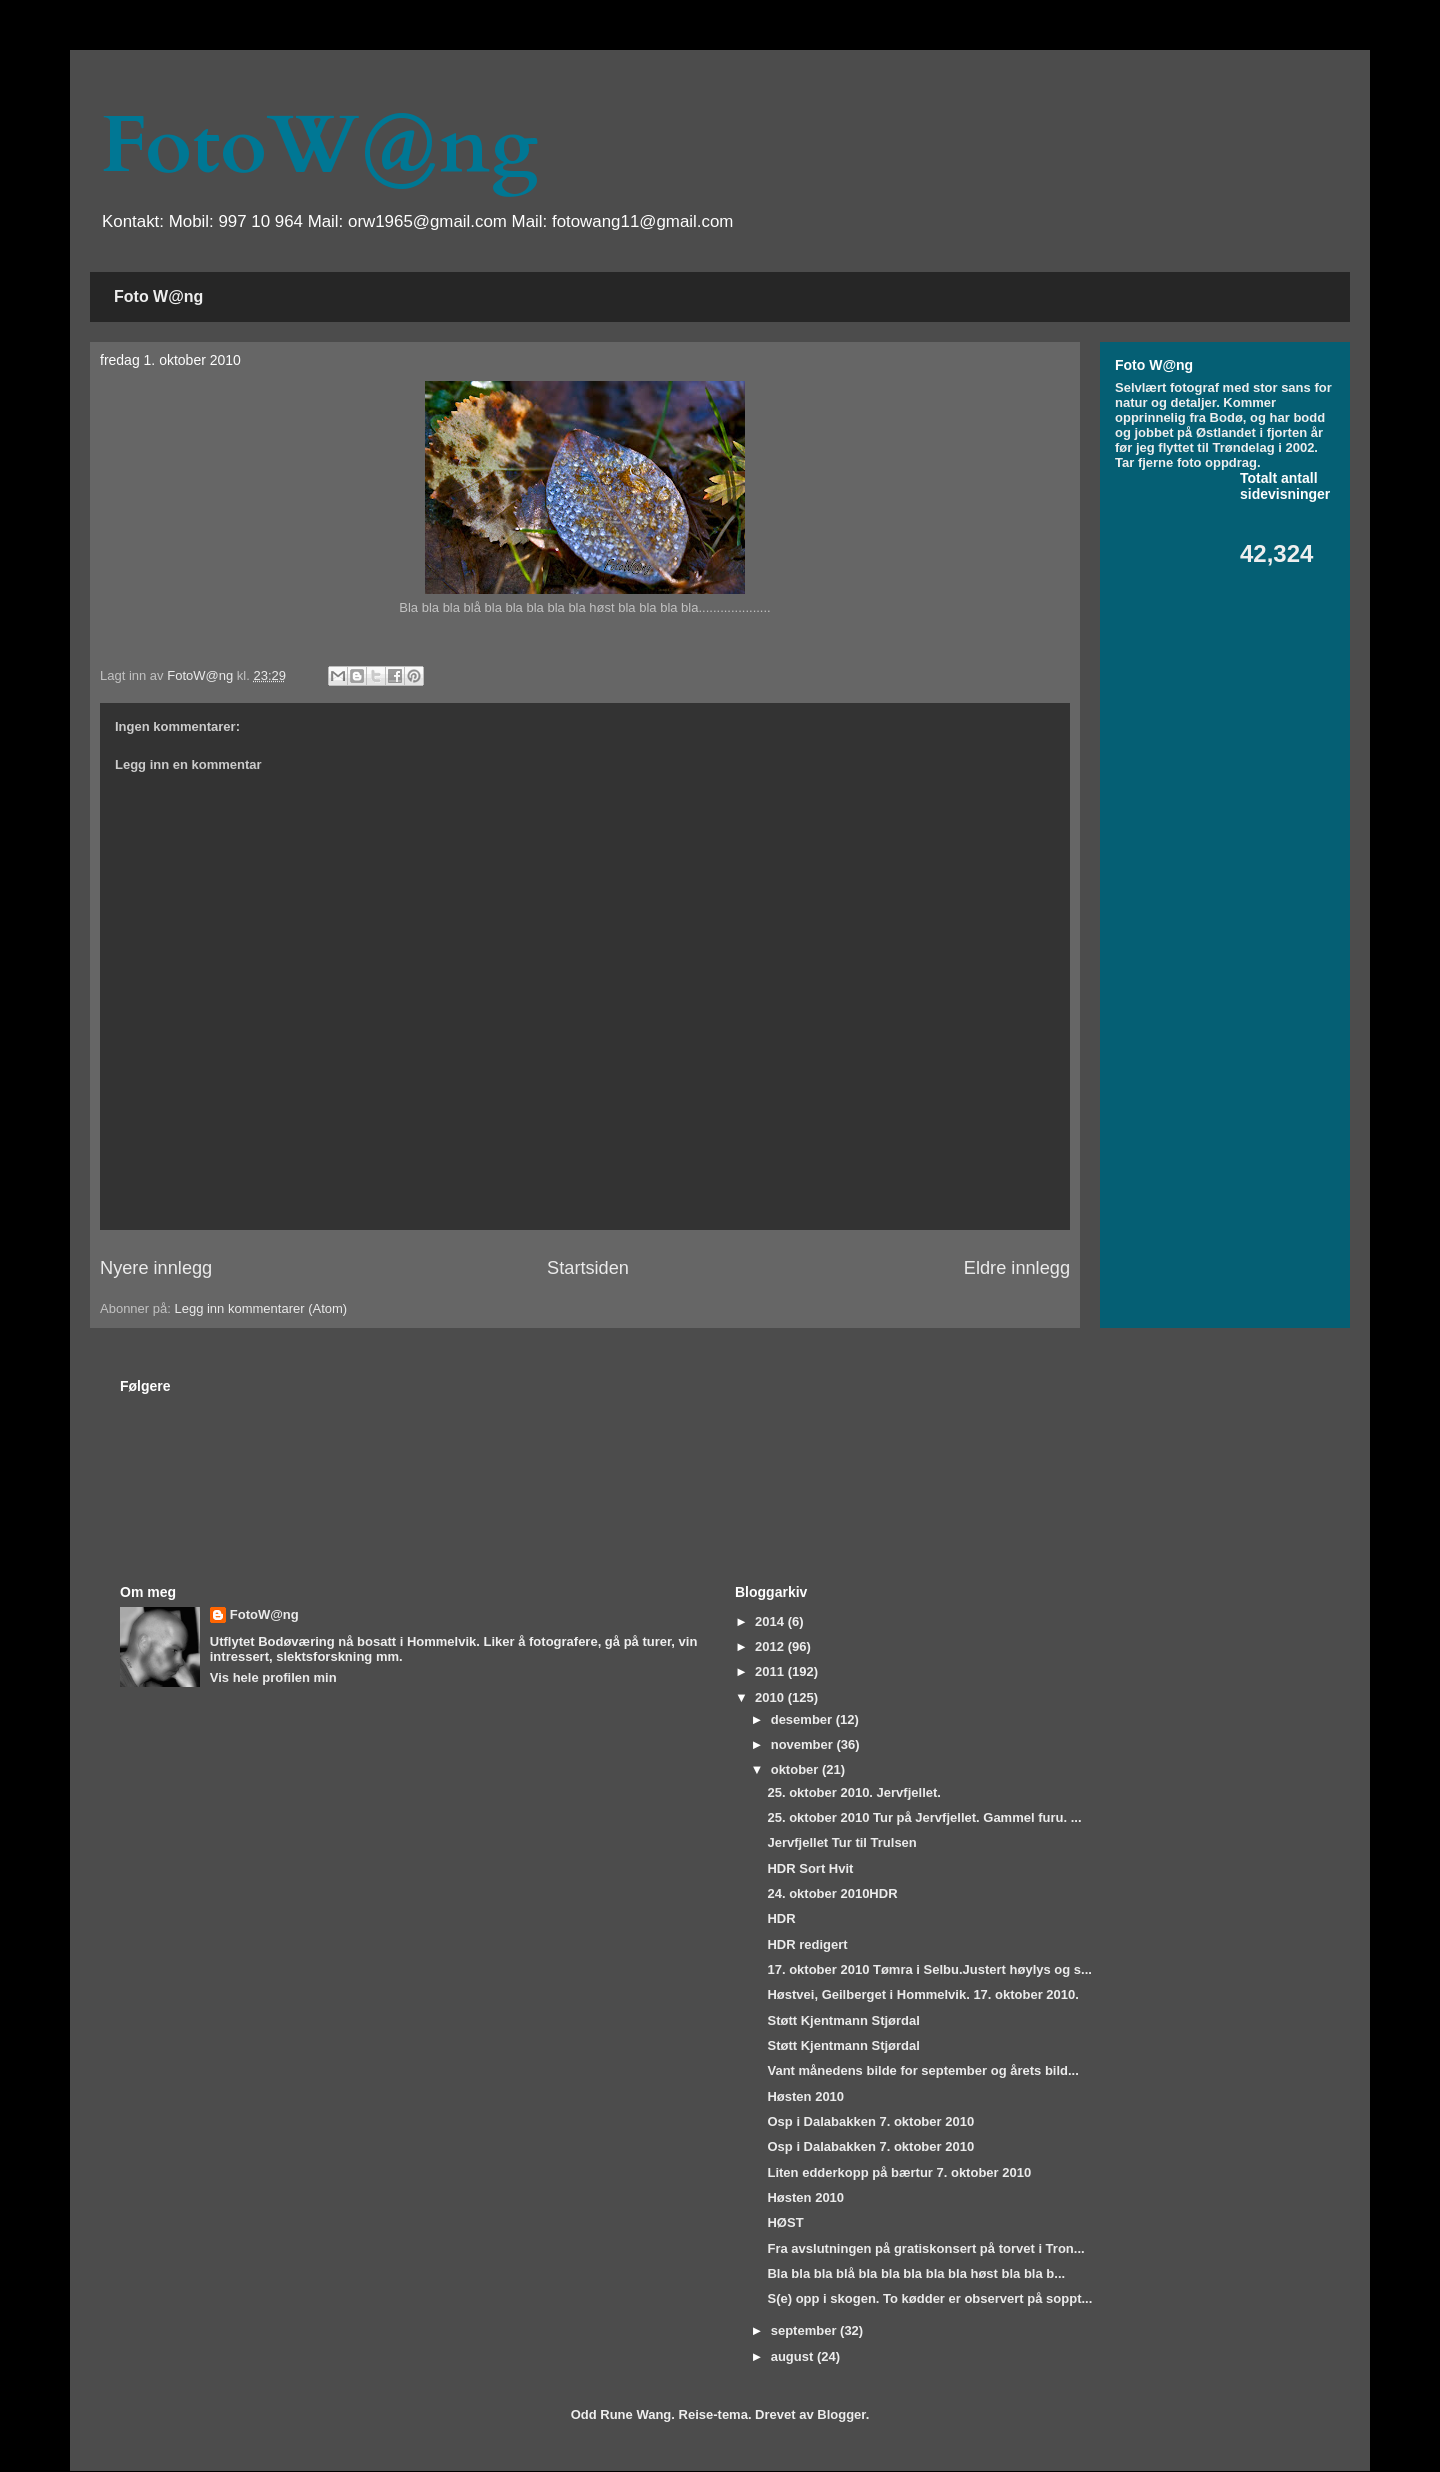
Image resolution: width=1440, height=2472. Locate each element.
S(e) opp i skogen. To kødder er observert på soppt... (929, 2298)
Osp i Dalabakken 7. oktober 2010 (870, 2121)
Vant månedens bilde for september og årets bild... (922, 2070)
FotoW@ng (319, 146)
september (805, 2330)
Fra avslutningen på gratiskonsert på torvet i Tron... (925, 2248)
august (794, 2356)
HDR (781, 1918)
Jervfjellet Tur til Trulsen (841, 1842)
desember (803, 1719)
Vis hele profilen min (273, 1677)
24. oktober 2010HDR (832, 1893)
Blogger (841, 2414)
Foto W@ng (158, 296)
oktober (796, 1769)
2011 (771, 1671)
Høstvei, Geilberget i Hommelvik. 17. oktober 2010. (922, 1994)
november (804, 1744)
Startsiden (588, 1268)
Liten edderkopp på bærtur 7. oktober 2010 (899, 2172)
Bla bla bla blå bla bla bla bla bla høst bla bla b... (916, 2273)
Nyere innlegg (156, 1268)
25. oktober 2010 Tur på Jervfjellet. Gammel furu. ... (924, 1817)
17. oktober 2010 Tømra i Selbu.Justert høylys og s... (929, 1969)
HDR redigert (807, 1944)
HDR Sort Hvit (810, 1868)
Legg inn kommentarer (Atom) (260, 1308)
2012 (771, 1646)
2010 (771, 1697)
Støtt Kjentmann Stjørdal (843, 2020)
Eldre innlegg (1017, 1268)
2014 (771, 1621)
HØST (785, 2222)
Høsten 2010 (805, 2096)
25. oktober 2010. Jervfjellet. (853, 1792)
